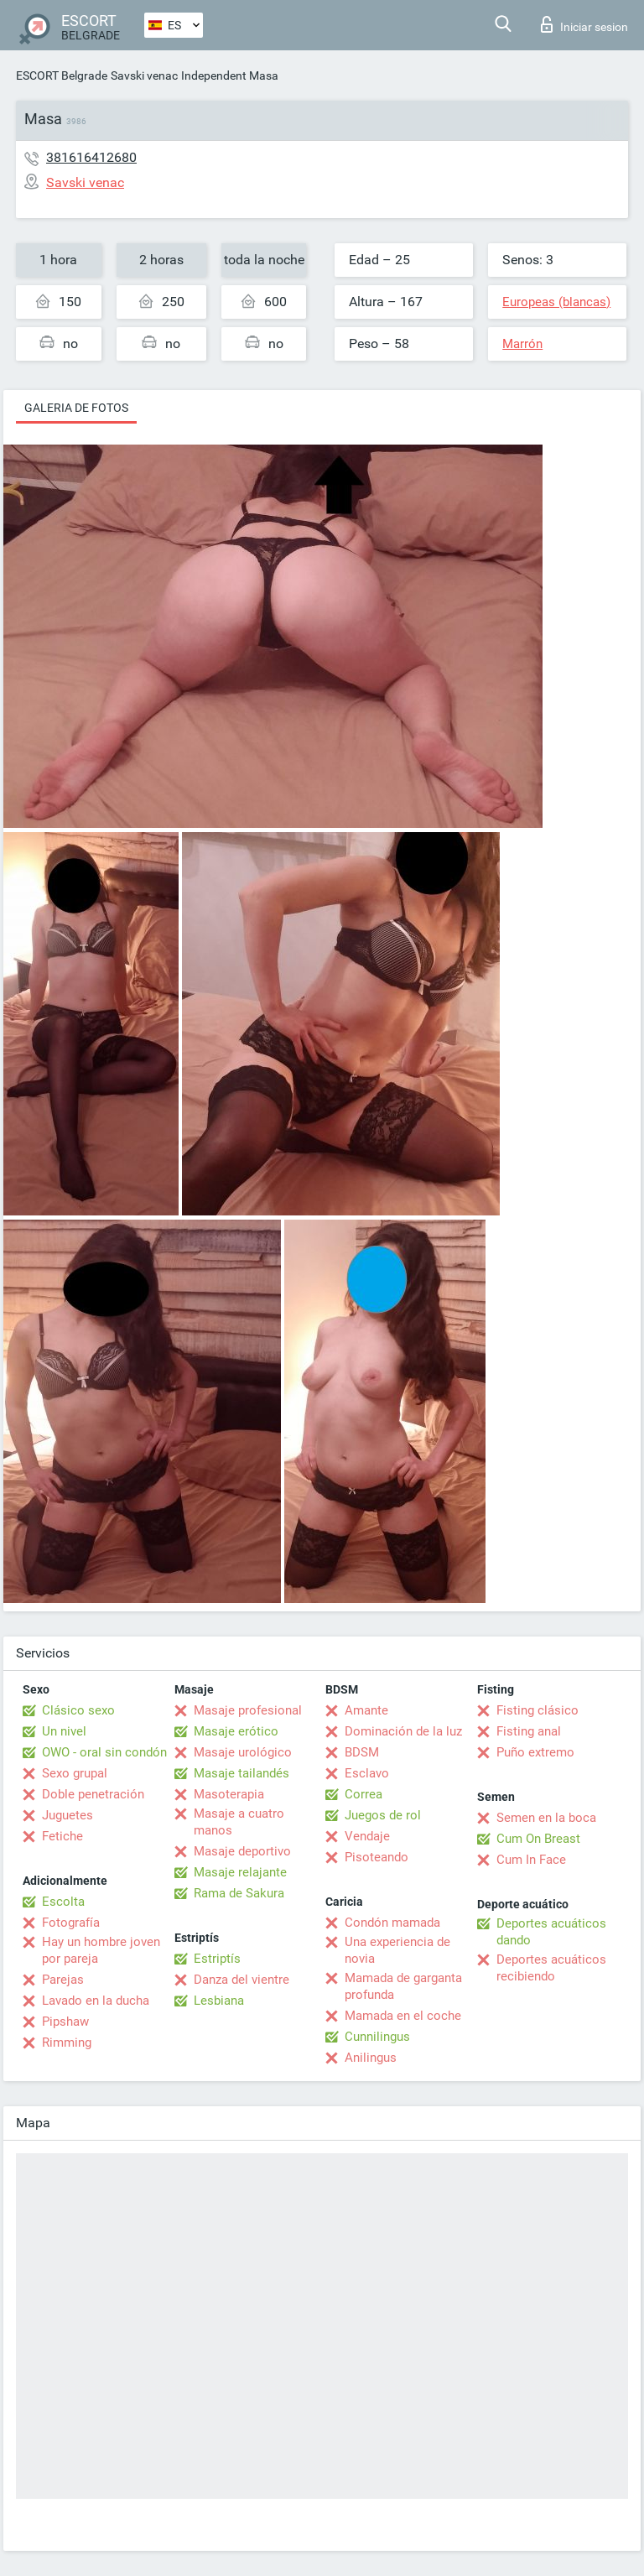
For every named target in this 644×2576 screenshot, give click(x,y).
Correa (363, 1794)
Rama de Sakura (239, 1893)
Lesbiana (219, 2000)
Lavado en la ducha (95, 2000)
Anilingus (371, 2057)
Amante (366, 1710)
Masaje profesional (248, 1710)
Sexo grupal (74, 1773)
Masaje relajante (240, 1872)
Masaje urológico (243, 1752)
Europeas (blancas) (556, 302)
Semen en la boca (546, 1817)
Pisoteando (376, 1857)
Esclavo (367, 1773)
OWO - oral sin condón (104, 1752)
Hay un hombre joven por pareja (101, 1950)
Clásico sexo (78, 1710)
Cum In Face (531, 1859)
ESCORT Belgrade (61, 75)
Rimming (66, 2042)
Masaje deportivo (242, 1851)
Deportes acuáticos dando (551, 1932)
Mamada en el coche (403, 2015)
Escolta (63, 1901)
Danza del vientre (241, 1979)
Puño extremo (535, 1752)
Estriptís (217, 1958)
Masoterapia (229, 1794)
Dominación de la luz (403, 1731)
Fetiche (62, 1836)
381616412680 (91, 157)
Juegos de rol (383, 1815)
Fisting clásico (537, 1710)
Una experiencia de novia (397, 1950)
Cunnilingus (377, 2036)
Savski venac (144, 75)
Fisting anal (528, 1731)
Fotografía (71, 1922)
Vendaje (367, 1836)
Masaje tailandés (241, 1773)
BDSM (362, 1752)
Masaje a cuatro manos (239, 1822)
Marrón (522, 343)
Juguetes (67, 1815)
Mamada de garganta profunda (403, 1986)
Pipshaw (65, 2021)
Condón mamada (392, 1922)
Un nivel (64, 1731)
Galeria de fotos (76, 407)
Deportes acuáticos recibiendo (551, 1968)
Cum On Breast (538, 1838)
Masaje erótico (236, 1731)
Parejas (63, 1979)
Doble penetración (93, 1794)
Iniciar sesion (584, 24)
